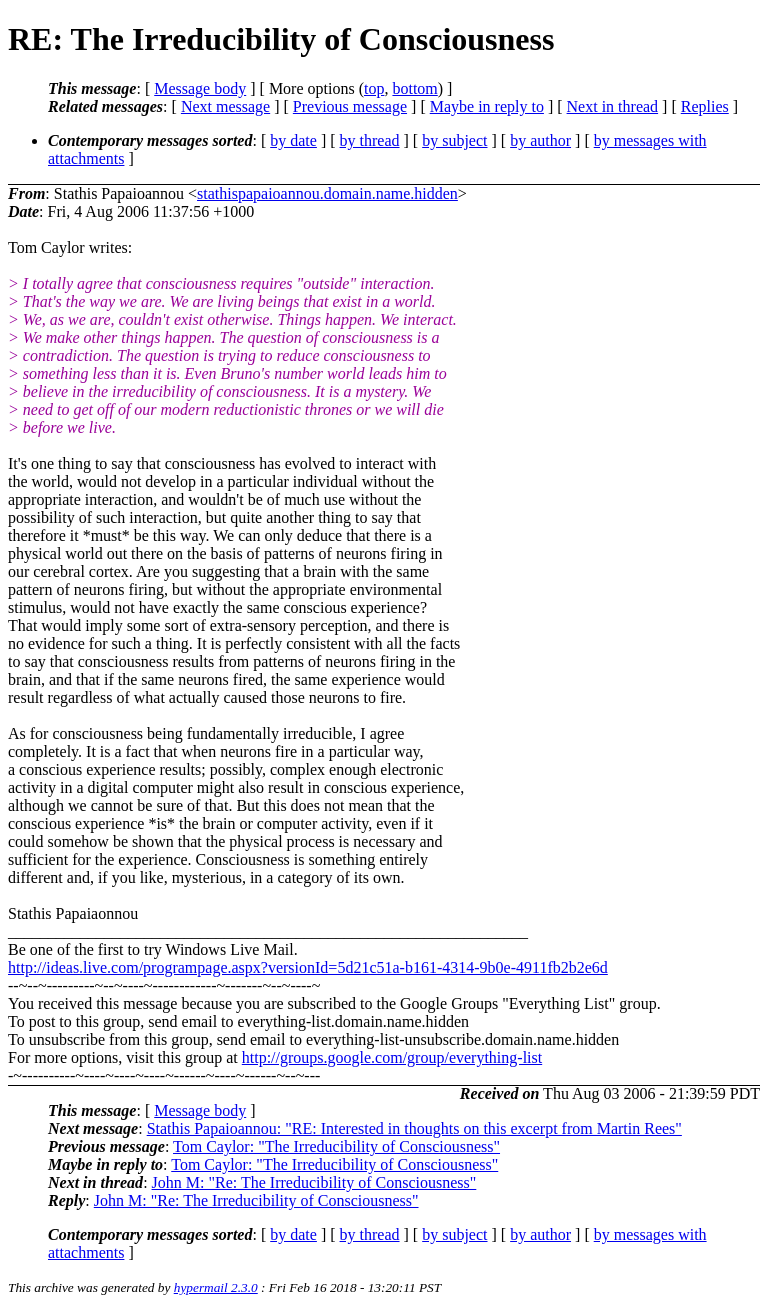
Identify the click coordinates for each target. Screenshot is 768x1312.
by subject (454, 140)
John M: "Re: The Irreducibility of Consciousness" (314, 1182)
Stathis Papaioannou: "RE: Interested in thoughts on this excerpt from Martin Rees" (414, 1128)
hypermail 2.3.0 (216, 1287)
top (374, 88)
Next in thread (613, 106)
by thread (370, 140)
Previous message (350, 106)
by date (293, 140)
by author (540, 140)
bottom (414, 88)
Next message (225, 106)
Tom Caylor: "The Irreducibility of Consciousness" (336, 1146)
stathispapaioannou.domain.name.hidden (327, 193)
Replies (705, 106)
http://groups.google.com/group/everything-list (392, 1057)
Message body (200, 88)
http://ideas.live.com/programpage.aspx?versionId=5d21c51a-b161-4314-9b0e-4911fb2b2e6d (308, 967)
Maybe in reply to (487, 106)
